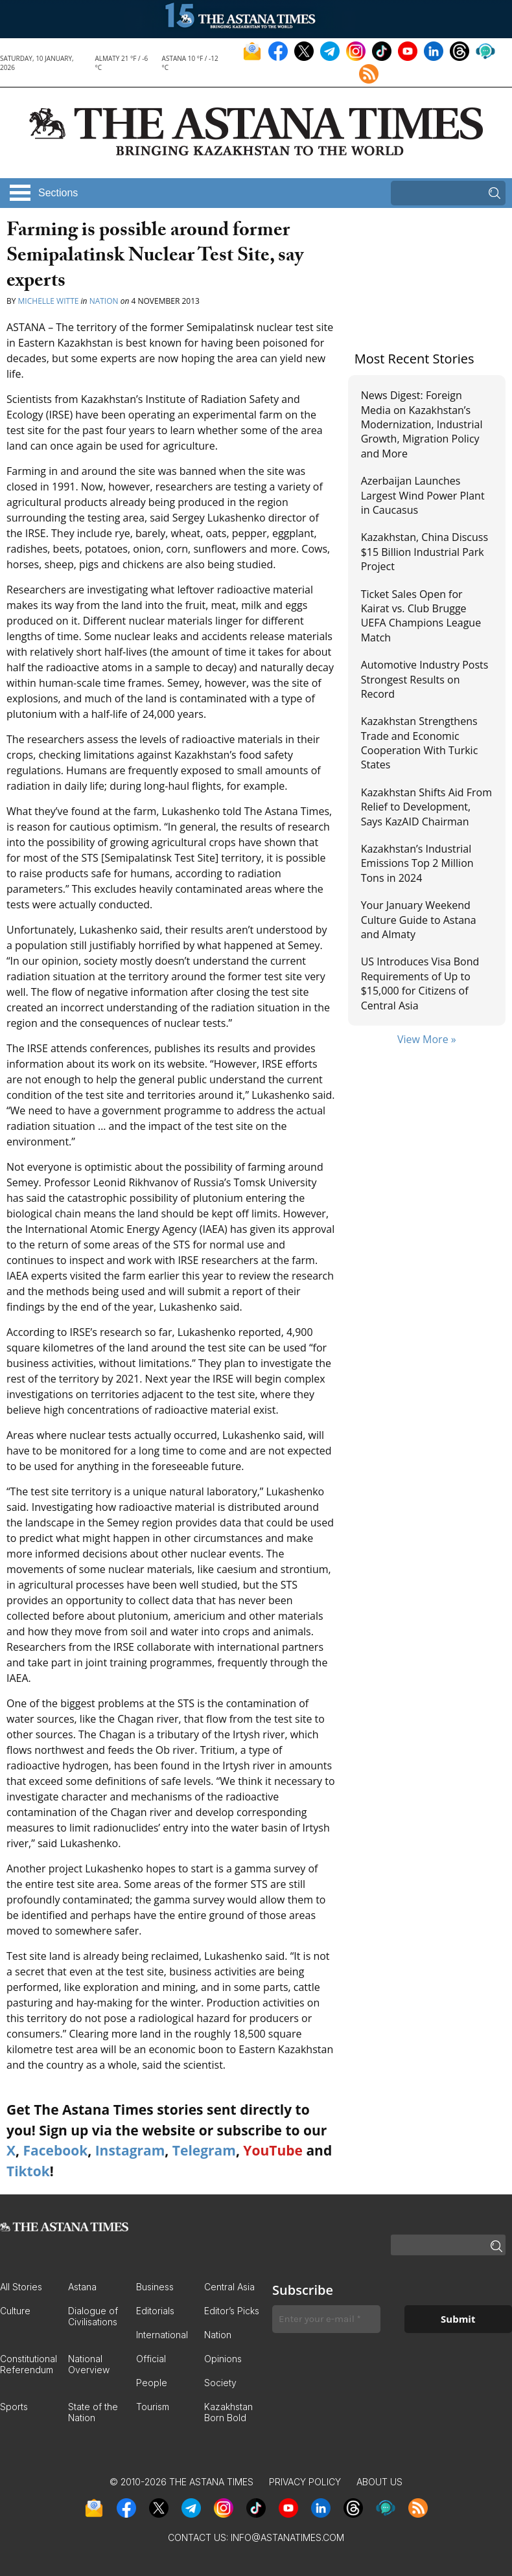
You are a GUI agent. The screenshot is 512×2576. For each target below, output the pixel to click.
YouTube (273, 2150)
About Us (379, 2481)
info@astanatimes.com (287, 2537)
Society (220, 2382)
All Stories (21, 2286)
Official (151, 2358)
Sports (14, 2406)
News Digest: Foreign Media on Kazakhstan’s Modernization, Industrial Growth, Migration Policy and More (422, 424)
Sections (58, 192)
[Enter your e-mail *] (326, 2319)
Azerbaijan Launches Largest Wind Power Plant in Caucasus (423, 495)
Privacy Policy (305, 2481)
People (151, 2382)
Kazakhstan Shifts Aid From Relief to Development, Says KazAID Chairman (426, 807)
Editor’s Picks (231, 2310)
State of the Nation (93, 2412)
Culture (15, 2310)
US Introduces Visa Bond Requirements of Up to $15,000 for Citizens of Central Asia (420, 983)
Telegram (204, 2150)
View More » (426, 1039)
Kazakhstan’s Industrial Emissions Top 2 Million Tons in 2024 (417, 863)
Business (155, 2286)
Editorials (155, 2310)
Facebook (55, 2150)
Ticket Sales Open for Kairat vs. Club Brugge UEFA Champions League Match (421, 616)
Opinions (223, 2358)
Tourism (152, 2406)
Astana (82, 2286)
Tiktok (28, 2171)
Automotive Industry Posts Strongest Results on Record (425, 679)
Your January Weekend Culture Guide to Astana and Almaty (418, 919)
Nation (104, 300)
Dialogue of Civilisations (93, 2316)
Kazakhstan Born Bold (228, 2412)
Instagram (130, 2150)
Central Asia (229, 2286)
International (162, 2334)
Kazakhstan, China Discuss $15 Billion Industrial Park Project (424, 551)
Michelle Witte (48, 300)
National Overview (89, 2364)
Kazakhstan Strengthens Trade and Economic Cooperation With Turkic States (419, 743)
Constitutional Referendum (28, 2364)
